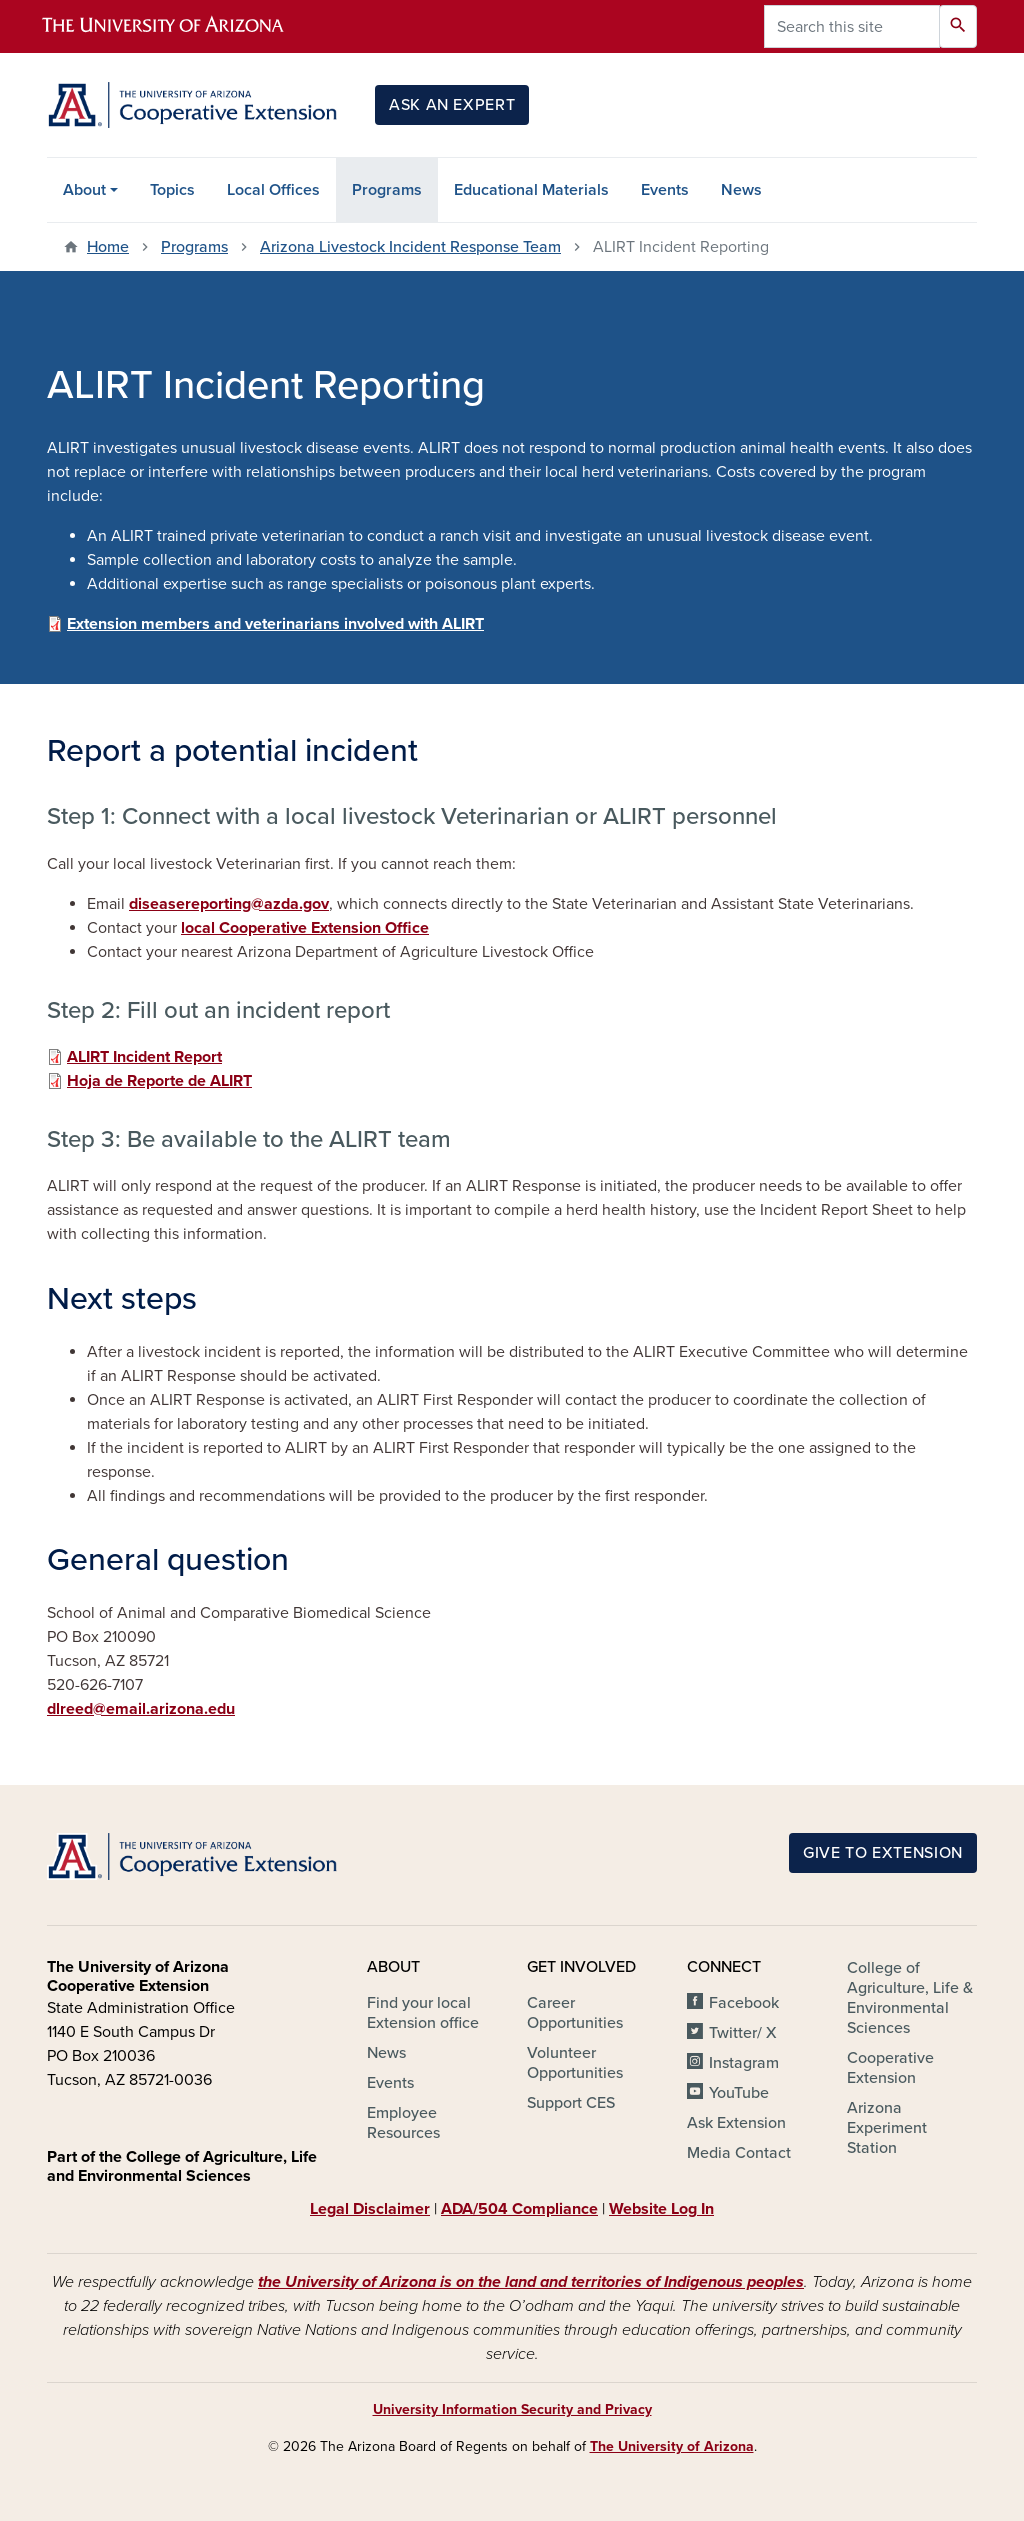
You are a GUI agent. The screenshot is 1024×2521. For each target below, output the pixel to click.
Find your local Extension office (423, 2013)
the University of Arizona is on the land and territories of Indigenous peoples (531, 2282)
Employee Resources (403, 2123)
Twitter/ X (743, 2033)
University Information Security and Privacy (512, 2409)
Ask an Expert (452, 105)
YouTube (739, 2093)
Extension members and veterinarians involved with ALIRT (275, 624)
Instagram (744, 2063)
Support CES (571, 2103)
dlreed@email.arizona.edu (141, 1709)
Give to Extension (883, 1853)
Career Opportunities (575, 2013)
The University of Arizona (672, 2446)
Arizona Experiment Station (887, 2128)
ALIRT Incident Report (144, 1057)
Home (108, 247)
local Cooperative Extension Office (305, 928)
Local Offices (273, 190)
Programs (387, 190)
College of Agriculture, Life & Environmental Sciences (910, 1998)
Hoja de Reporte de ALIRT (159, 1081)
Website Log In (661, 2209)
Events (665, 190)
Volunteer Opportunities (575, 2063)
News (741, 190)
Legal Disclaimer (370, 2209)
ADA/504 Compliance (519, 2209)
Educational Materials (531, 190)
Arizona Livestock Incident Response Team (410, 247)
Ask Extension (736, 2123)
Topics (172, 190)
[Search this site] (852, 26)
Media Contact (739, 2153)
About (84, 190)
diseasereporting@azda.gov (229, 904)
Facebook (744, 2003)
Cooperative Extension (890, 2068)
